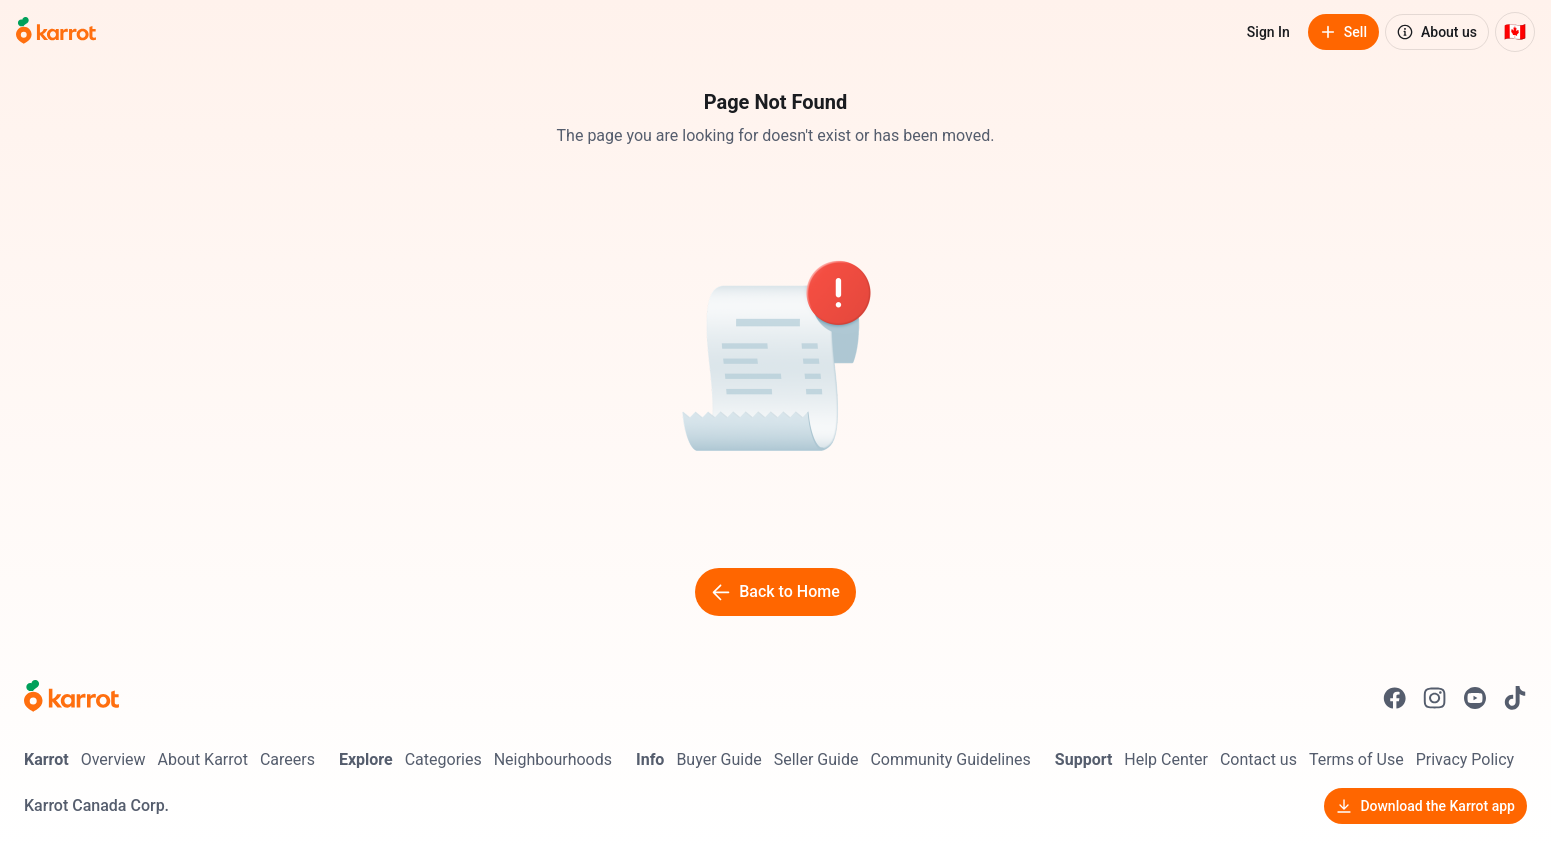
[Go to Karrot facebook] (1395, 698)
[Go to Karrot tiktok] (1515, 698)
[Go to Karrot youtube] (1475, 698)
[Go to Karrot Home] (71, 698)
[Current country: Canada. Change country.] (1515, 32)
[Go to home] (56, 32)
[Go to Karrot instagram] (1435, 698)
